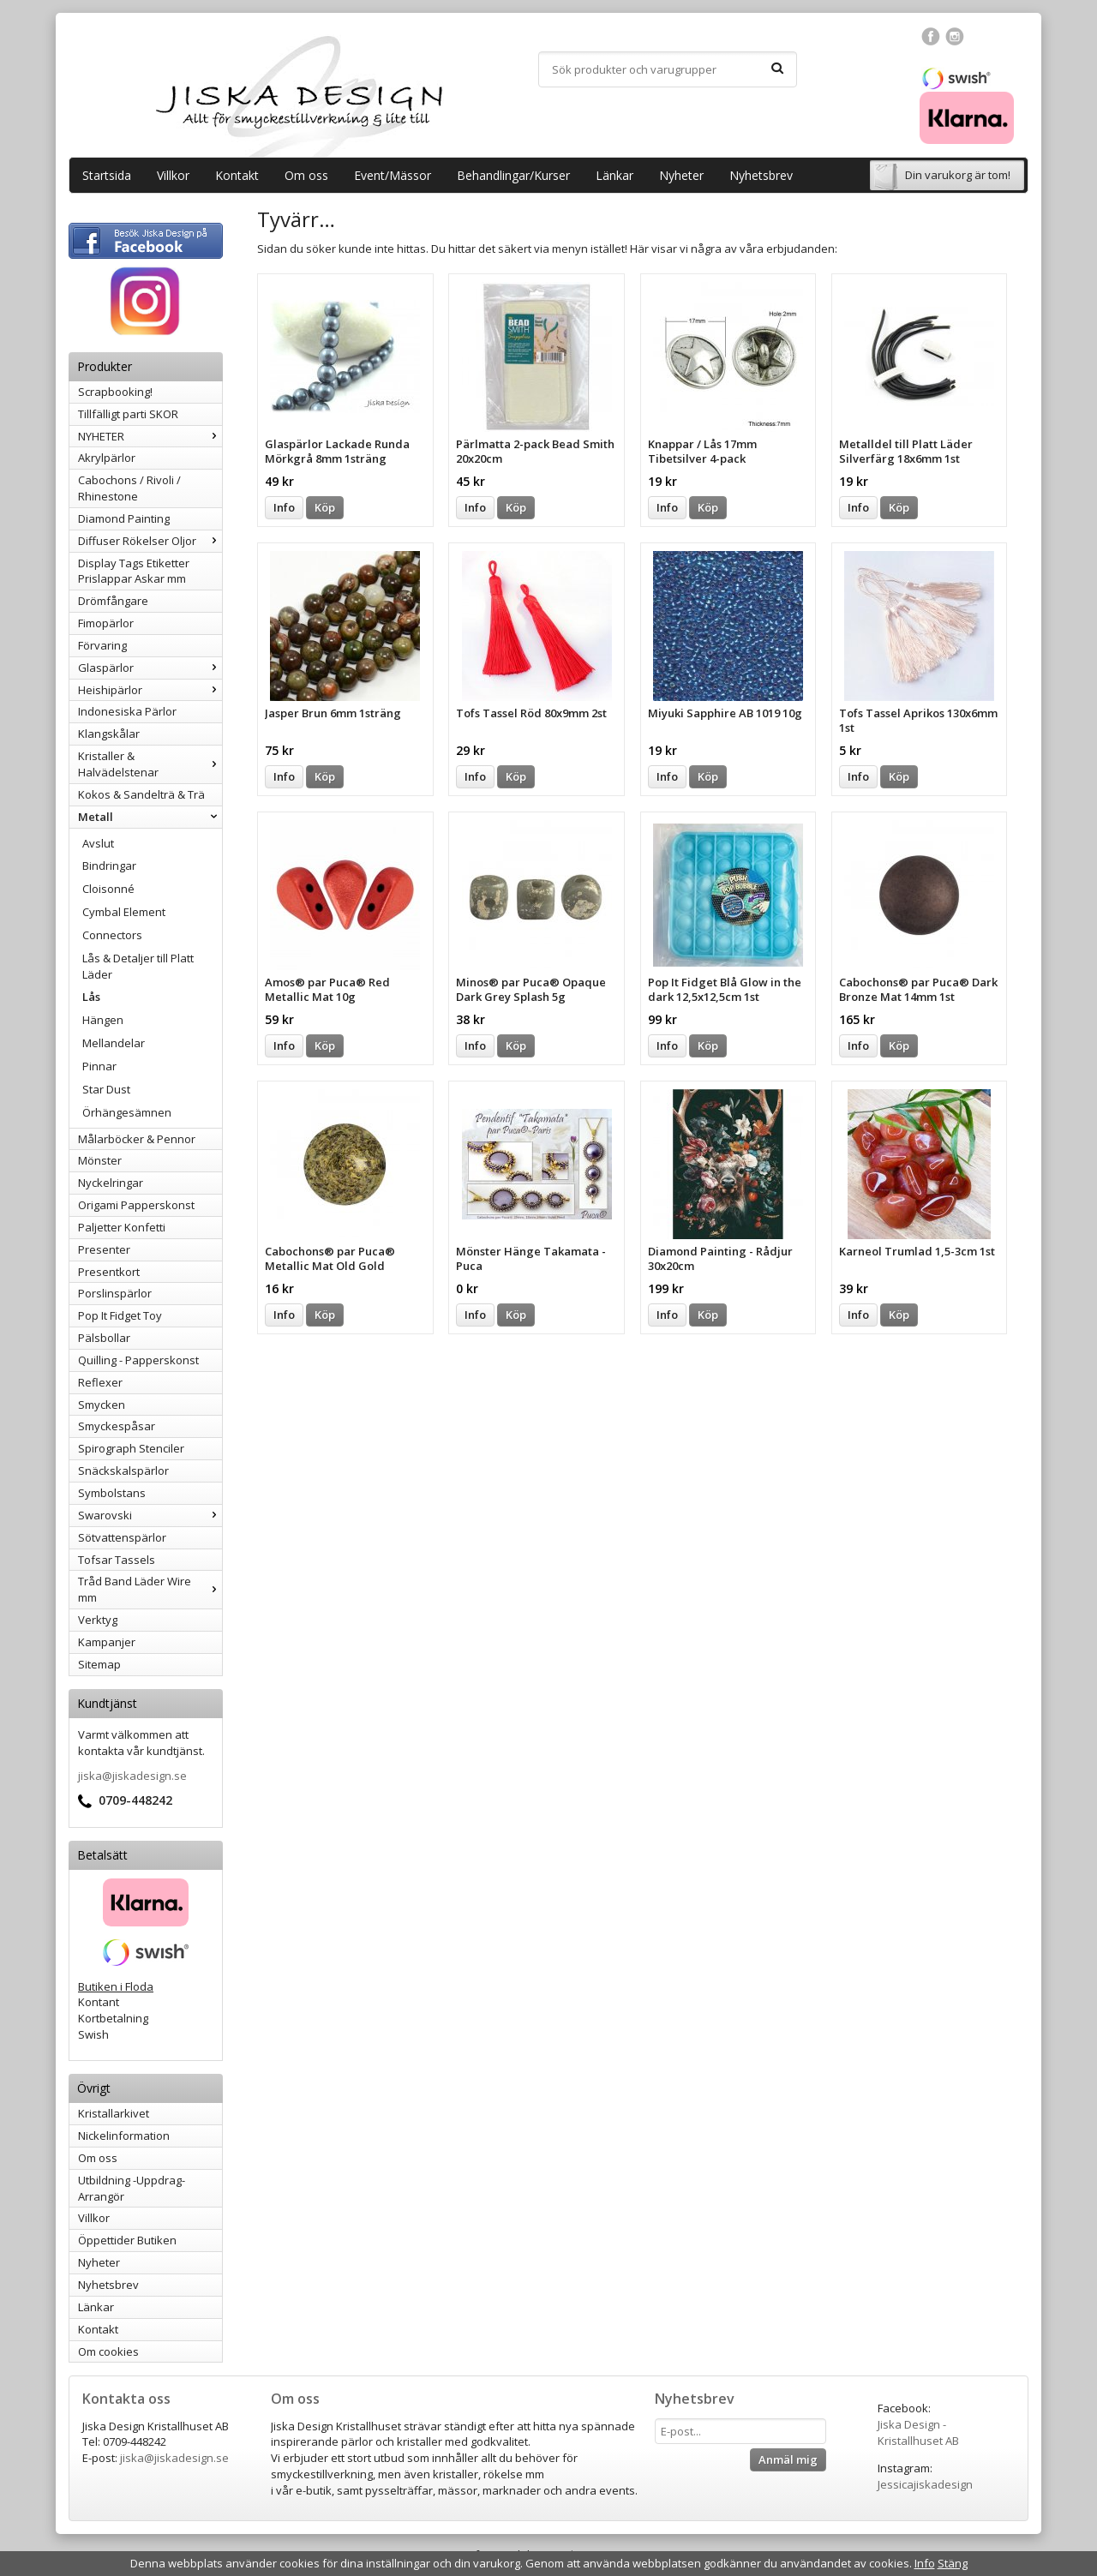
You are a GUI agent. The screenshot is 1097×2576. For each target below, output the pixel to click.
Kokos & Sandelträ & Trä (141, 794)
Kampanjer (106, 1642)
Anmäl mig (788, 2459)
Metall (150, 816)
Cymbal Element (123, 912)
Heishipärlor (150, 690)
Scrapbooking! (115, 391)
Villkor (173, 175)
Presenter (104, 1249)
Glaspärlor (150, 667)
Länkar (614, 175)
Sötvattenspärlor (122, 1537)
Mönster (100, 1160)
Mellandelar (113, 1043)
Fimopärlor (106, 623)
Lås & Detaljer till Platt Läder (138, 966)
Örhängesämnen (126, 1112)
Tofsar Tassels (116, 1559)
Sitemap (99, 1664)
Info (284, 507)
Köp (325, 507)
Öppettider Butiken (127, 2240)
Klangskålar (109, 733)
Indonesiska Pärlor (127, 711)
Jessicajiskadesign (925, 2484)
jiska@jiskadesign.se (132, 1775)
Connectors (112, 935)
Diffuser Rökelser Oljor (150, 540)
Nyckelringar (110, 1182)
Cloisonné (108, 888)
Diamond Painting (124, 518)
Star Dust (106, 1089)
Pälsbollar (104, 1337)
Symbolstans (112, 1493)
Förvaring (102, 645)
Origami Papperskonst (136, 1205)
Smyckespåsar (116, 1426)
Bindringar (109, 865)
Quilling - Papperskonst (138, 1360)
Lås (91, 996)
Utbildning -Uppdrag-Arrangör (131, 2188)
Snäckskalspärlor (123, 1470)
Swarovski (150, 1515)
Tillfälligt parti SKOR (128, 414)
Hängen (102, 1019)
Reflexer (100, 1382)
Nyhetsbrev (761, 175)
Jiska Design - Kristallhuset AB (918, 2432)
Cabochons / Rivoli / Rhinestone (129, 488)
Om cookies (108, 2351)
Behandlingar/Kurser (513, 175)
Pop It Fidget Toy (120, 1315)
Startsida (106, 175)
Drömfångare (113, 600)
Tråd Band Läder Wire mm (150, 1589)
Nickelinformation (124, 2135)
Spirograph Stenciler (131, 1448)
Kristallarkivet (113, 2113)
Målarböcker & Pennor (136, 1139)
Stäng (953, 2563)
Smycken (101, 1404)
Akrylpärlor (106, 457)
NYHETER (150, 436)
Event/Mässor (392, 175)
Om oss (306, 175)
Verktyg (97, 1619)
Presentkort (109, 1271)
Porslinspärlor (115, 1293)
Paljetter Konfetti (121, 1227)
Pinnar (99, 1066)
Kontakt (237, 175)
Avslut (98, 843)
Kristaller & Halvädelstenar (150, 764)
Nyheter (681, 175)
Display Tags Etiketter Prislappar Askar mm (133, 571)
